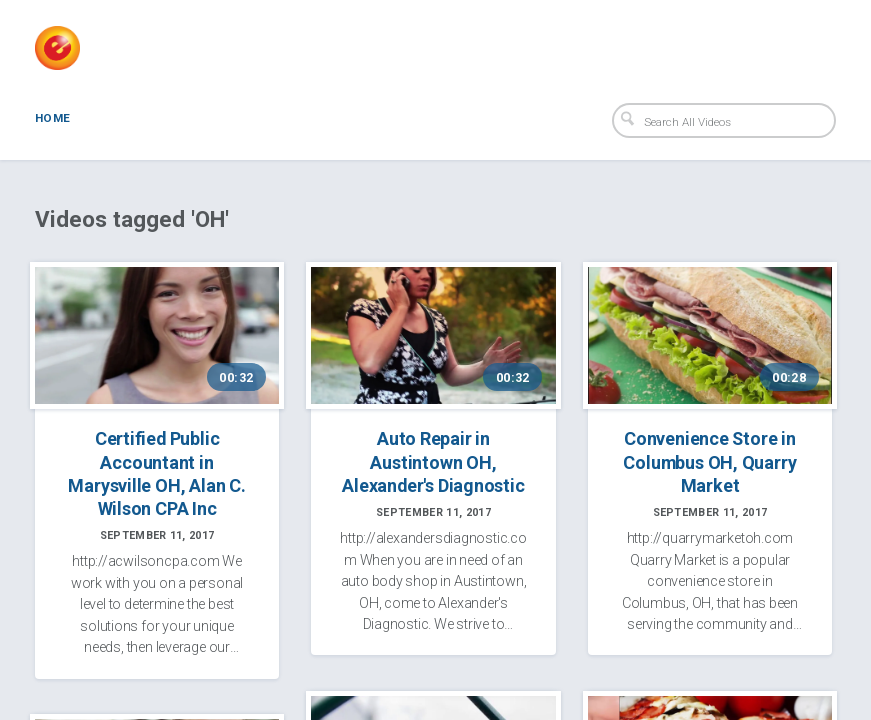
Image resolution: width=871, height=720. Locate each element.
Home (52, 118)
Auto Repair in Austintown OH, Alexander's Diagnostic (433, 461)
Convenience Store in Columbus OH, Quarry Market (709, 461)
